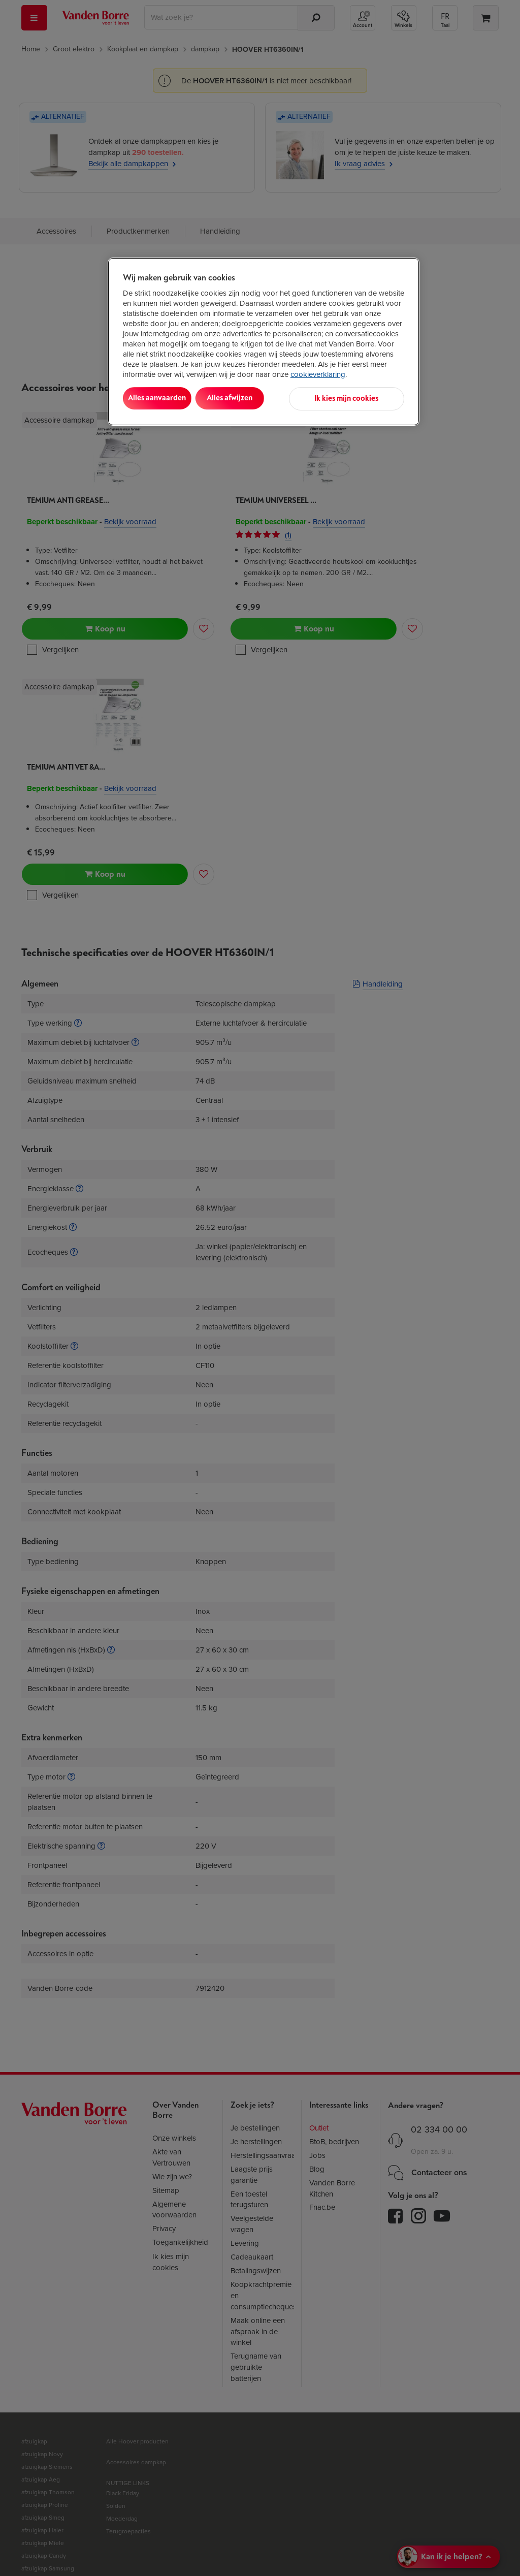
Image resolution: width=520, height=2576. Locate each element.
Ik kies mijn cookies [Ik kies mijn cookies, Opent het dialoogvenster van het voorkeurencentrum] (359, 398)
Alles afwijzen (253, 398)
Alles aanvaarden (164, 398)
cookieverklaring (317, 374)
